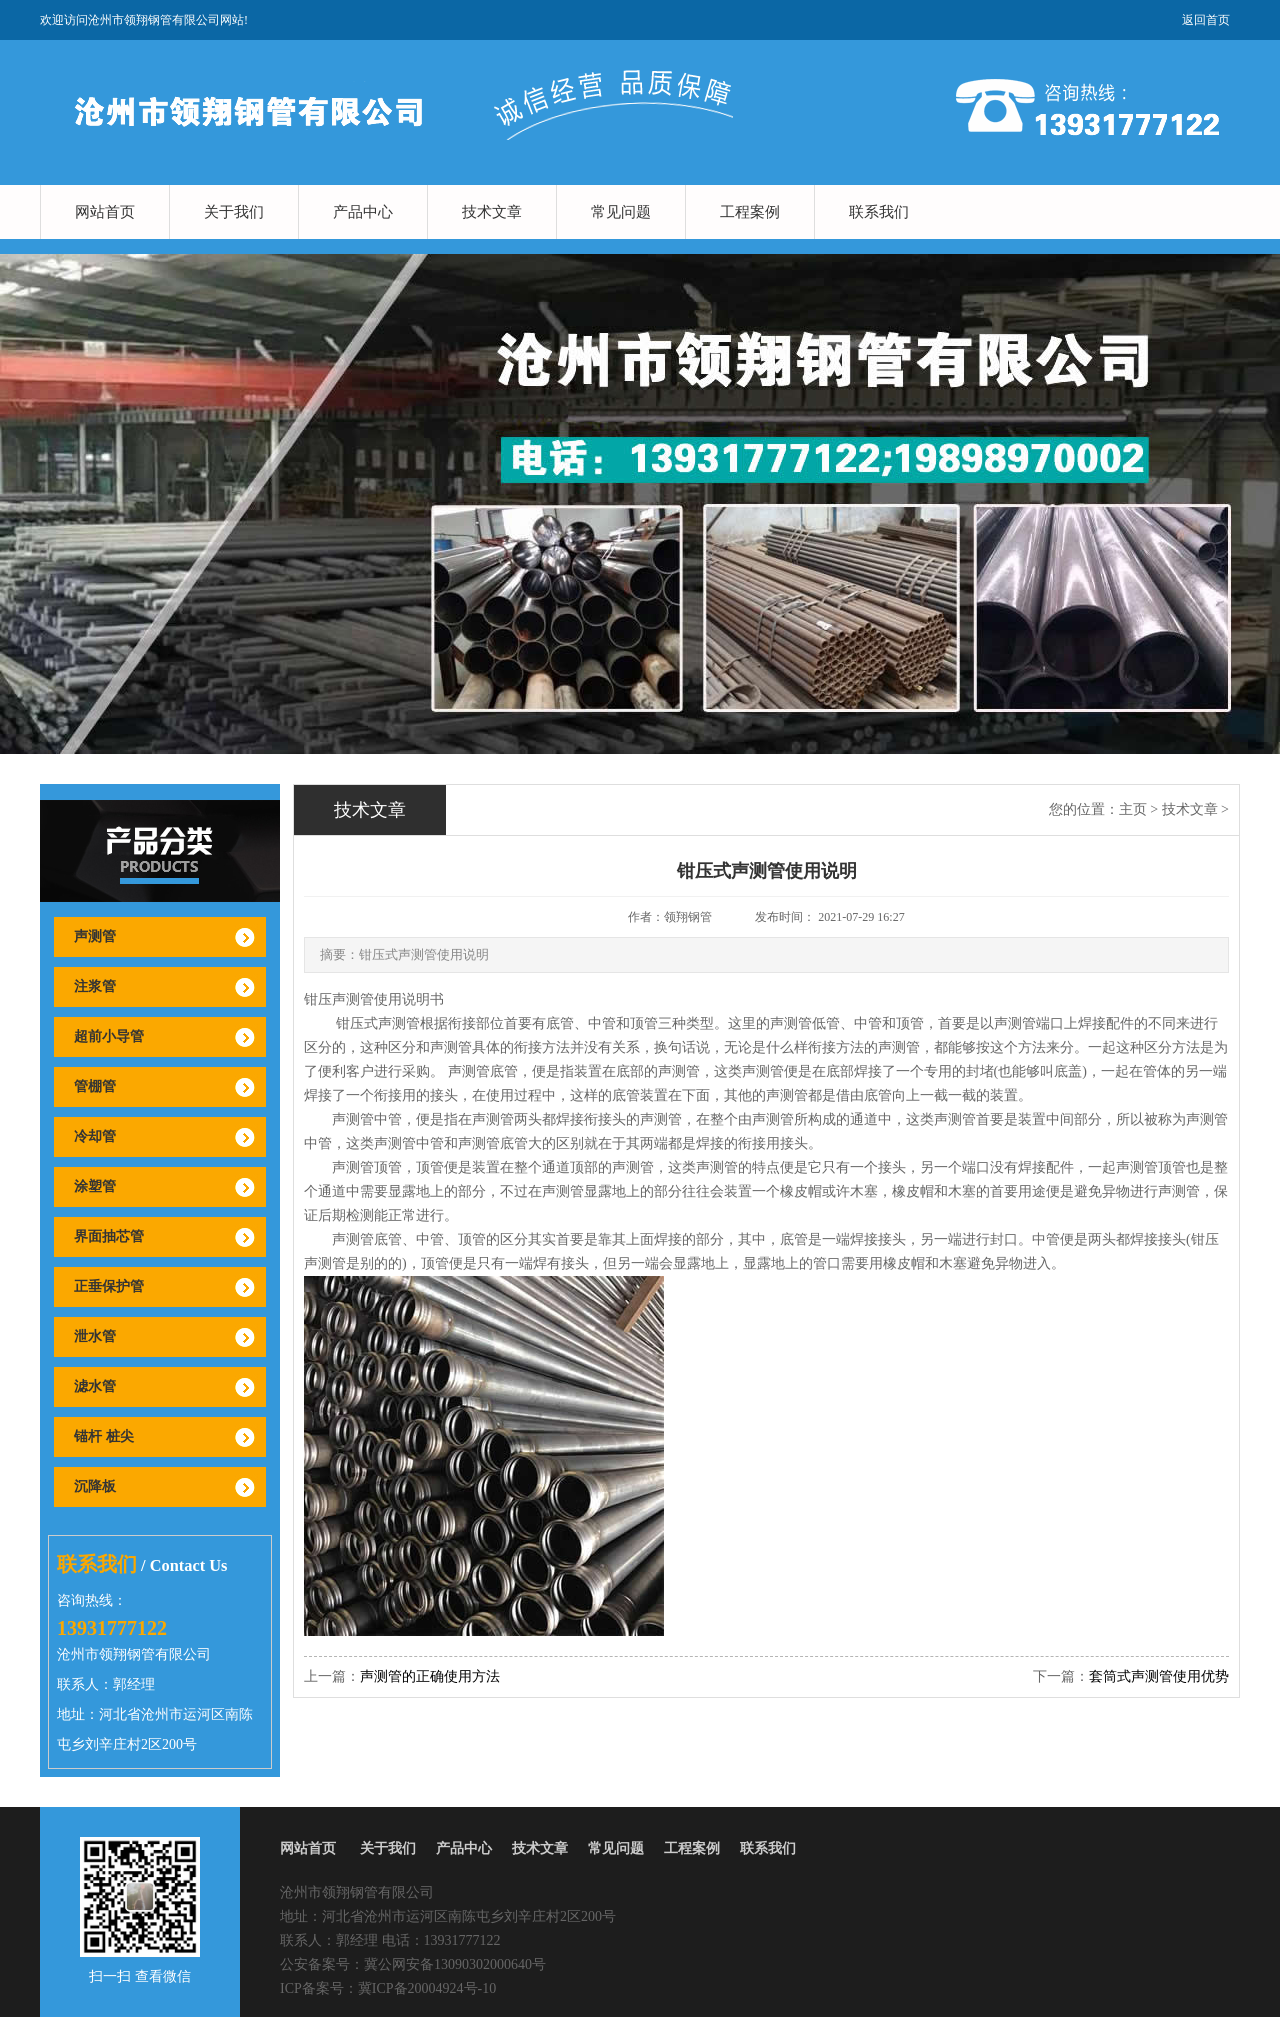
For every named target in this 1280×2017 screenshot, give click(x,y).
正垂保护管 (109, 1286)
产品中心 (363, 212)
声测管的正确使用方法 (430, 1676)
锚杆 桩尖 (104, 1436)
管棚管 (95, 1086)
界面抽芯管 (109, 1236)
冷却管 (95, 1136)
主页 (1133, 809)
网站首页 (105, 212)
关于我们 (234, 212)
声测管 (95, 936)
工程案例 (750, 212)
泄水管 (95, 1336)
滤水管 (95, 1386)
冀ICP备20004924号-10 (427, 1988)
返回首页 (1206, 20)
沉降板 (95, 1486)
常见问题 (621, 212)
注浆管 (95, 986)
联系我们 (879, 212)
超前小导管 (109, 1036)
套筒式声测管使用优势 (1159, 1676)
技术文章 (492, 212)
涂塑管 (95, 1186)
